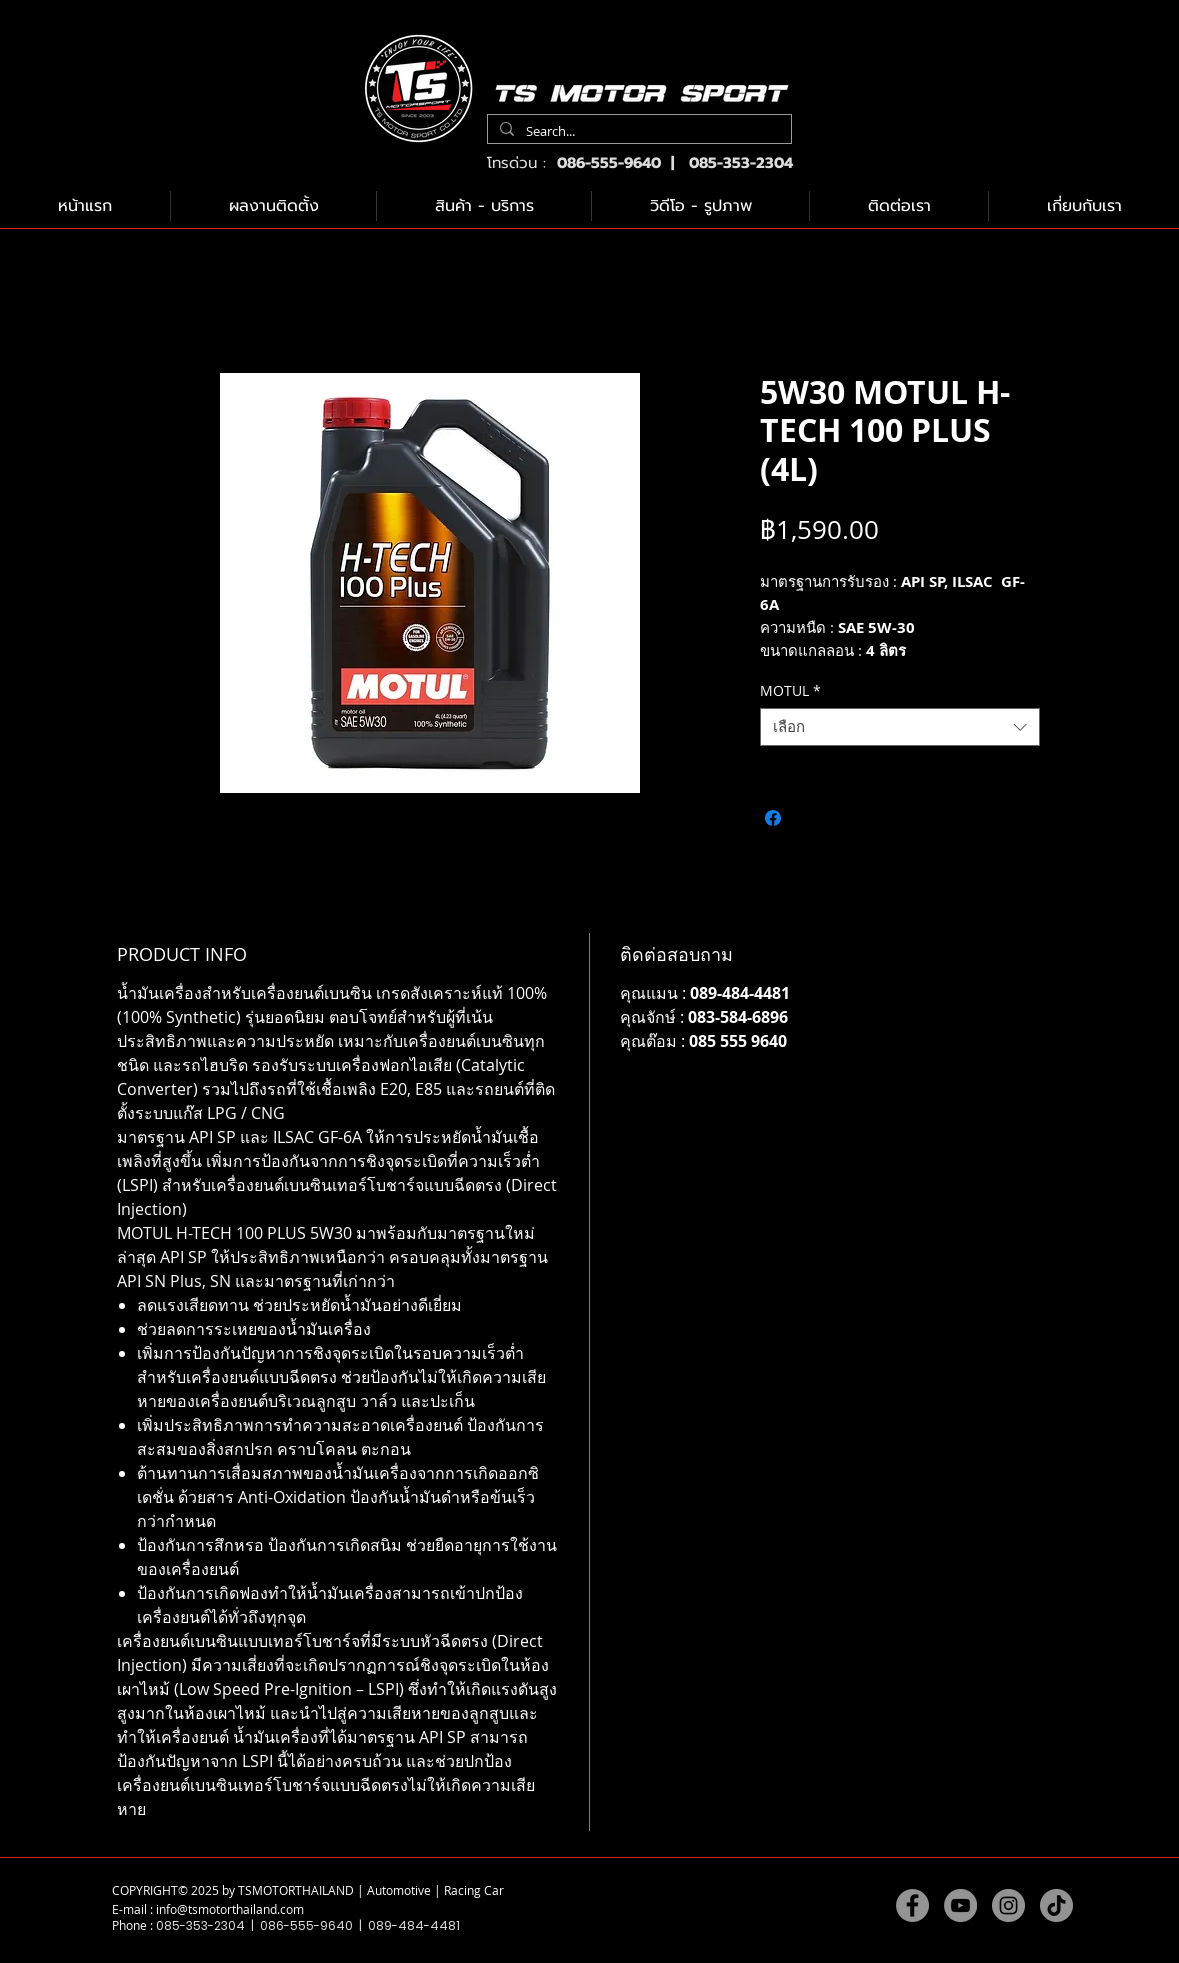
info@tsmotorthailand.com (230, 1909)
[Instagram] (1008, 1905)
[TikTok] (1056, 1905)
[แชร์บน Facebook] (773, 818)
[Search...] (637, 131)
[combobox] (900, 727)
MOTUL (790, 691)
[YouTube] (960, 1905)
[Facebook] (912, 1905)
